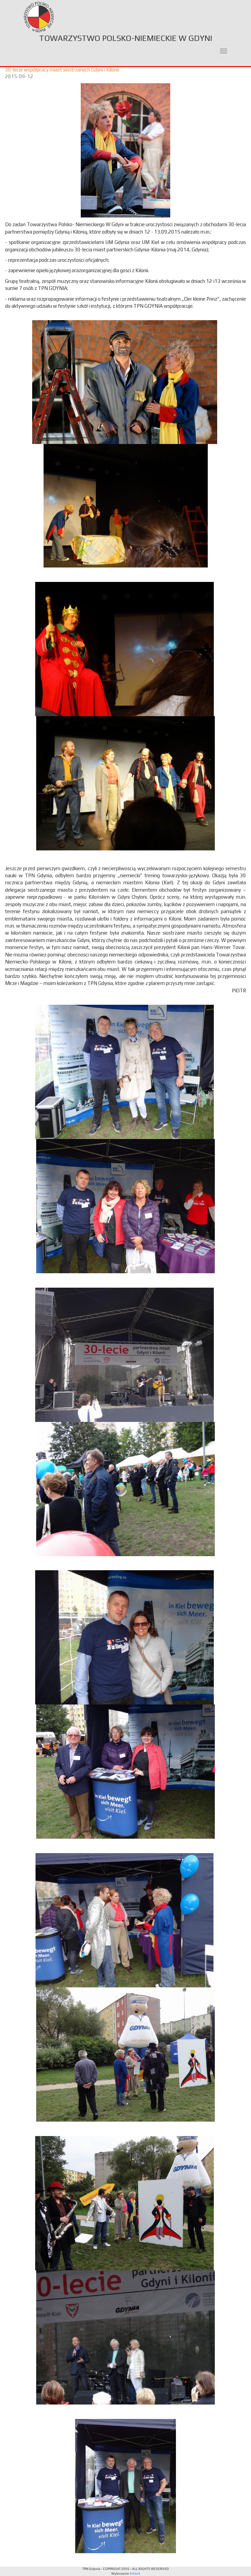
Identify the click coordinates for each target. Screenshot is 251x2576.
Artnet (135, 2573)
